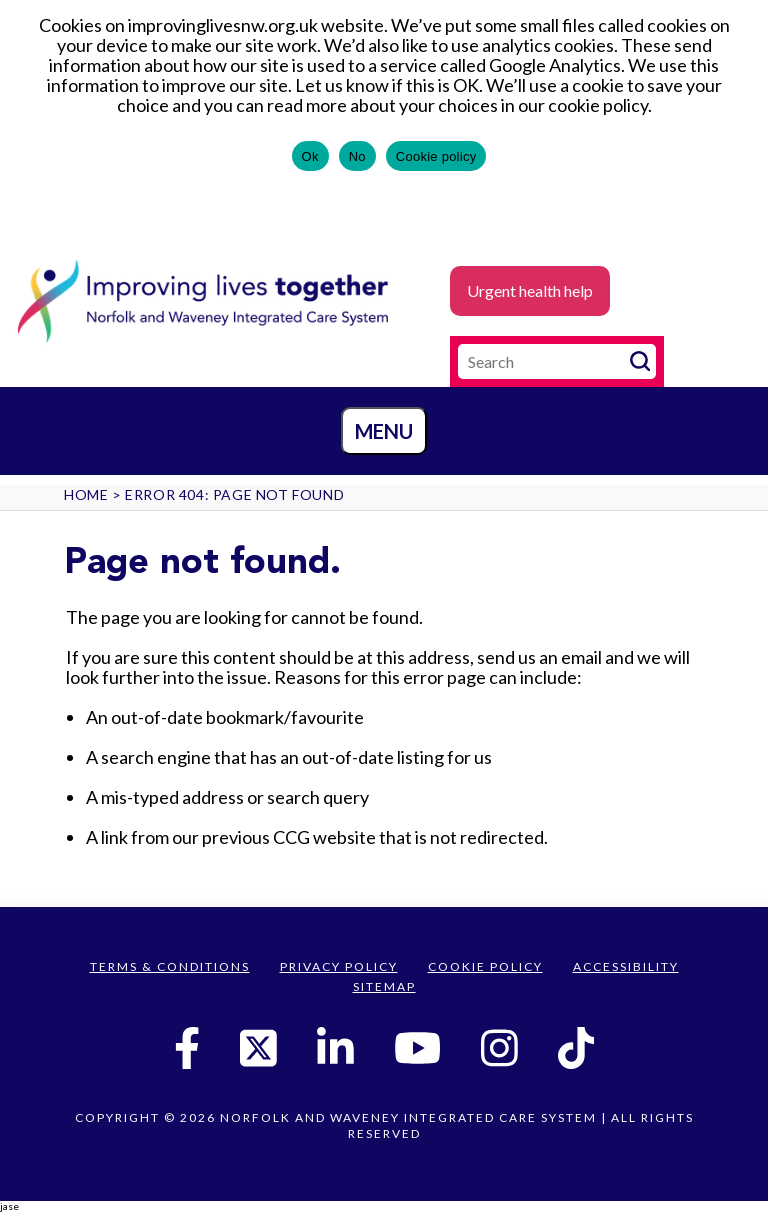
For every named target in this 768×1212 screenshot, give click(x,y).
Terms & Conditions (170, 966)
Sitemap (384, 986)
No (357, 156)
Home (86, 494)
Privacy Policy (339, 966)
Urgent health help (530, 290)
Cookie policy (436, 156)
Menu (384, 431)
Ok (310, 156)
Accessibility (626, 966)
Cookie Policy (485, 966)
